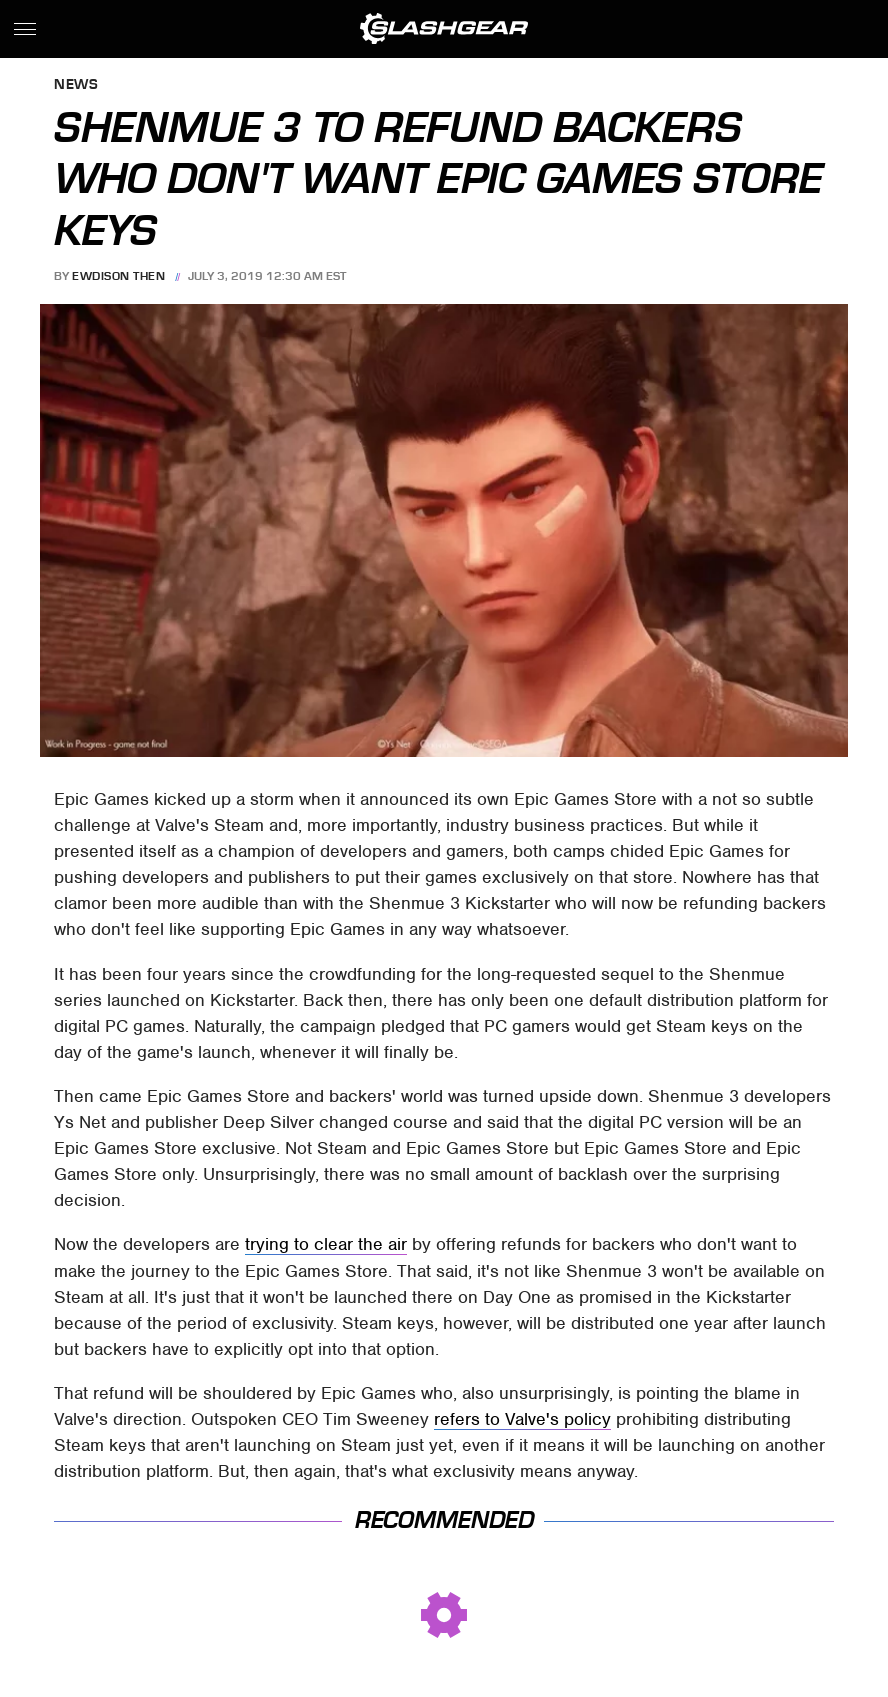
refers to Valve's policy (522, 1419)
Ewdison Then (118, 276)
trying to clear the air (326, 1244)
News (76, 85)
